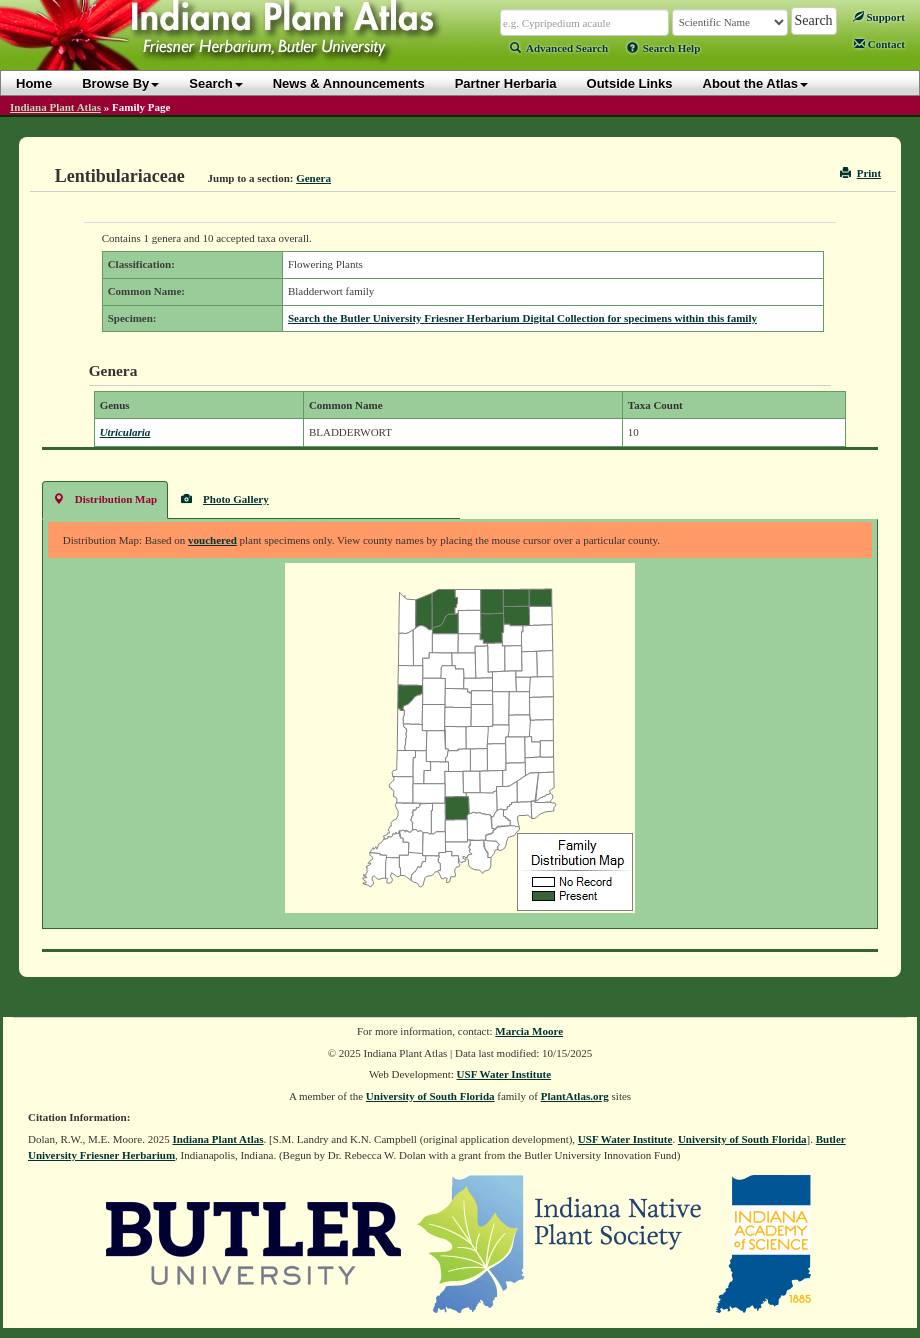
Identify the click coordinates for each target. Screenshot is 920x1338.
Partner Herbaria (506, 83)
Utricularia (125, 432)
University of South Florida (430, 1096)
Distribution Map (105, 498)
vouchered (212, 540)
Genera (313, 178)
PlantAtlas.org (575, 1096)
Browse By (120, 83)
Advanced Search (559, 48)
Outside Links (630, 83)
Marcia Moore (529, 1031)
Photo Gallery (225, 498)
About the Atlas (756, 83)
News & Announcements (349, 83)
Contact (879, 44)
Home (34, 83)
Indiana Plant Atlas (55, 107)
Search (215, 83)
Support (879, 17)
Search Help (664, 48)
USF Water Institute (504, 1074)
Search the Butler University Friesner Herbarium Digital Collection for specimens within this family (522, 318)
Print (860, 173)
